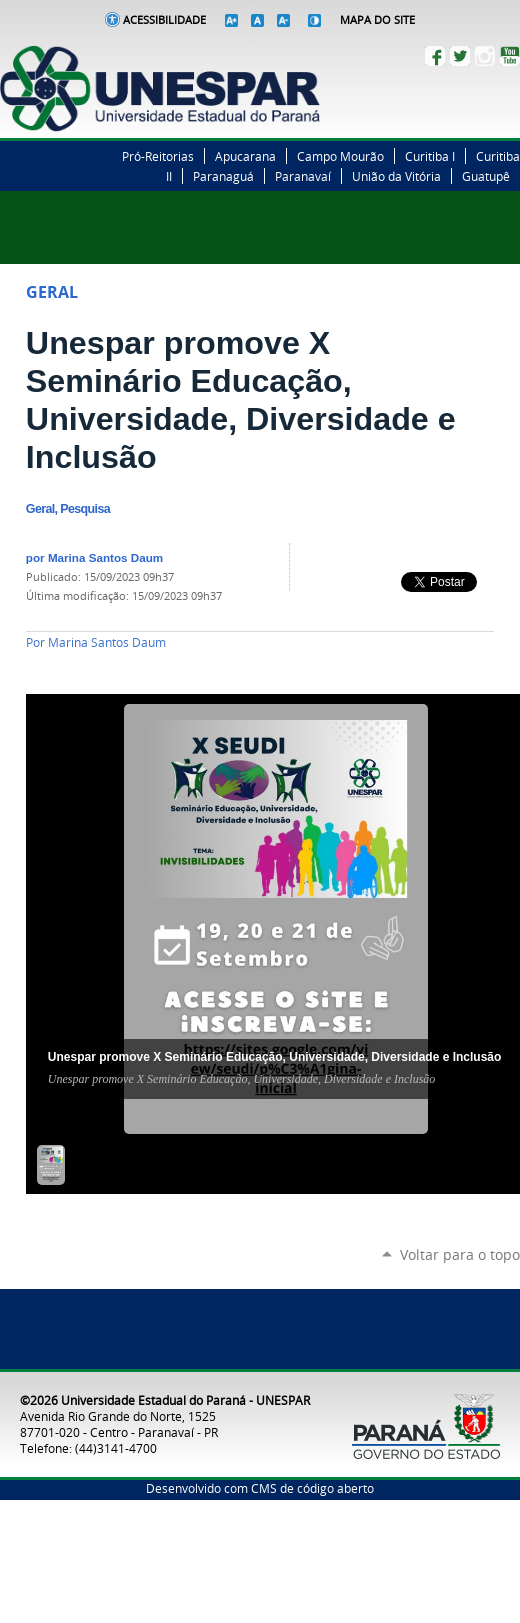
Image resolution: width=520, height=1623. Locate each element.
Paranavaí (303, 176)
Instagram (485, 56)
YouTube (510, 56)
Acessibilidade (164, 20)
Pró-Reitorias (158, 156)
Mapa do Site (377, 20)
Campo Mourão (340, 156)
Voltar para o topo (460, 1254)
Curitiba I (430, 156)
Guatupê (486, 176)
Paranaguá (223, 176)
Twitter (460, 56)
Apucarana (245, 156)
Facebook (435, 56)
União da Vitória (396, 176)
